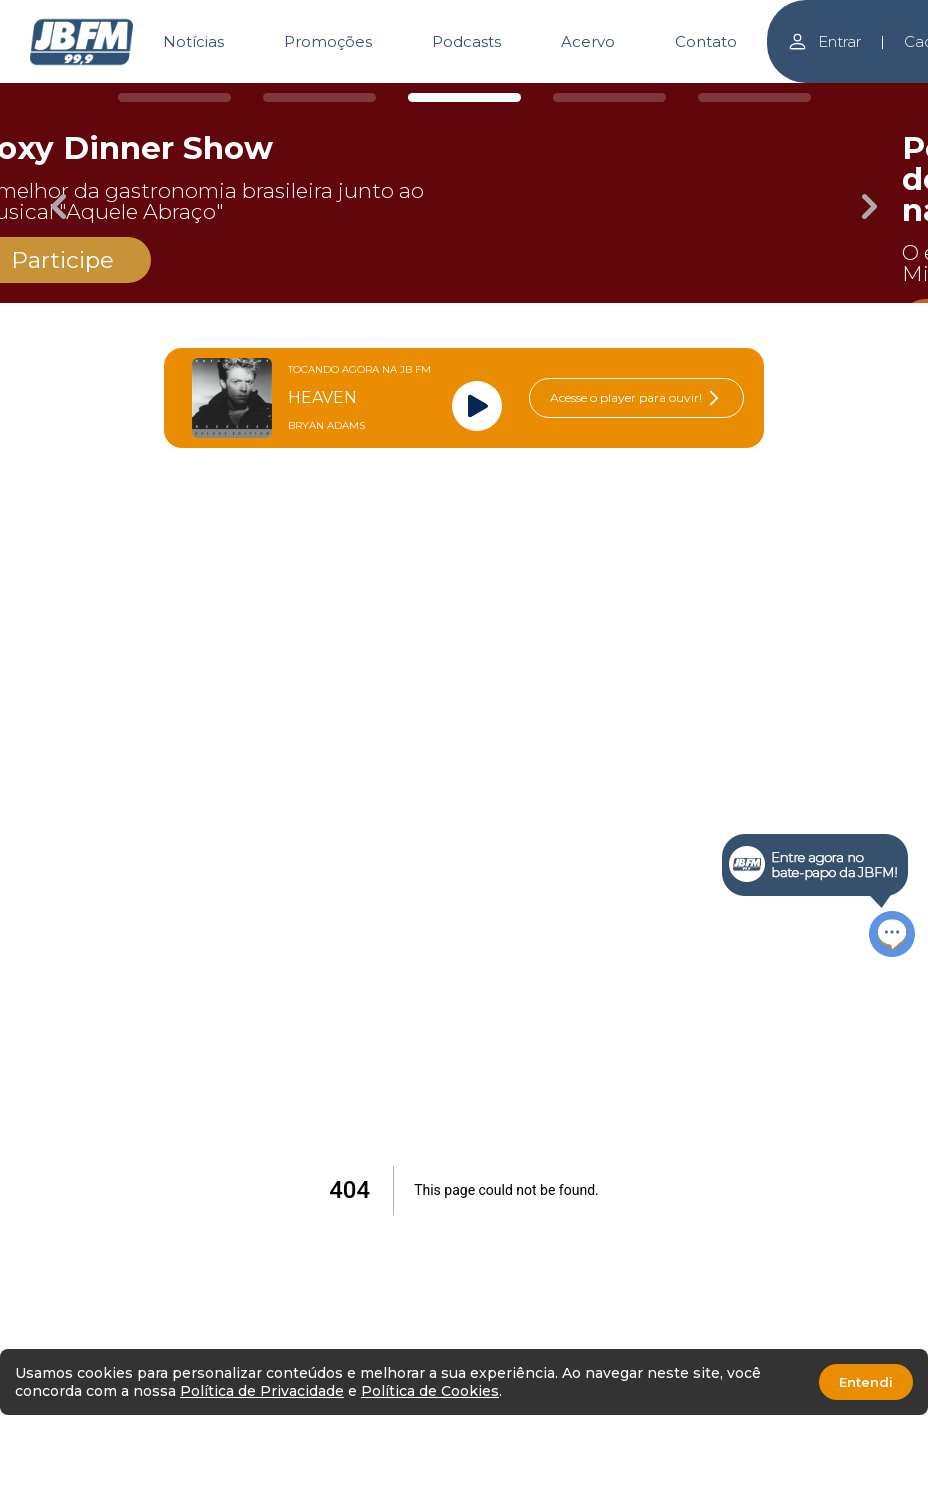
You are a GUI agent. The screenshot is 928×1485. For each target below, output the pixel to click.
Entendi (866, 1382)
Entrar (824, 41)
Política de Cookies (430, 1391)
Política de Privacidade (262, 1391)
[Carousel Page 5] (754, 97)
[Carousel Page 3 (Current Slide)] (464, 97)
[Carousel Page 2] (319, 97)
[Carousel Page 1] (174, 97)
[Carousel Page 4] (609, 97)
